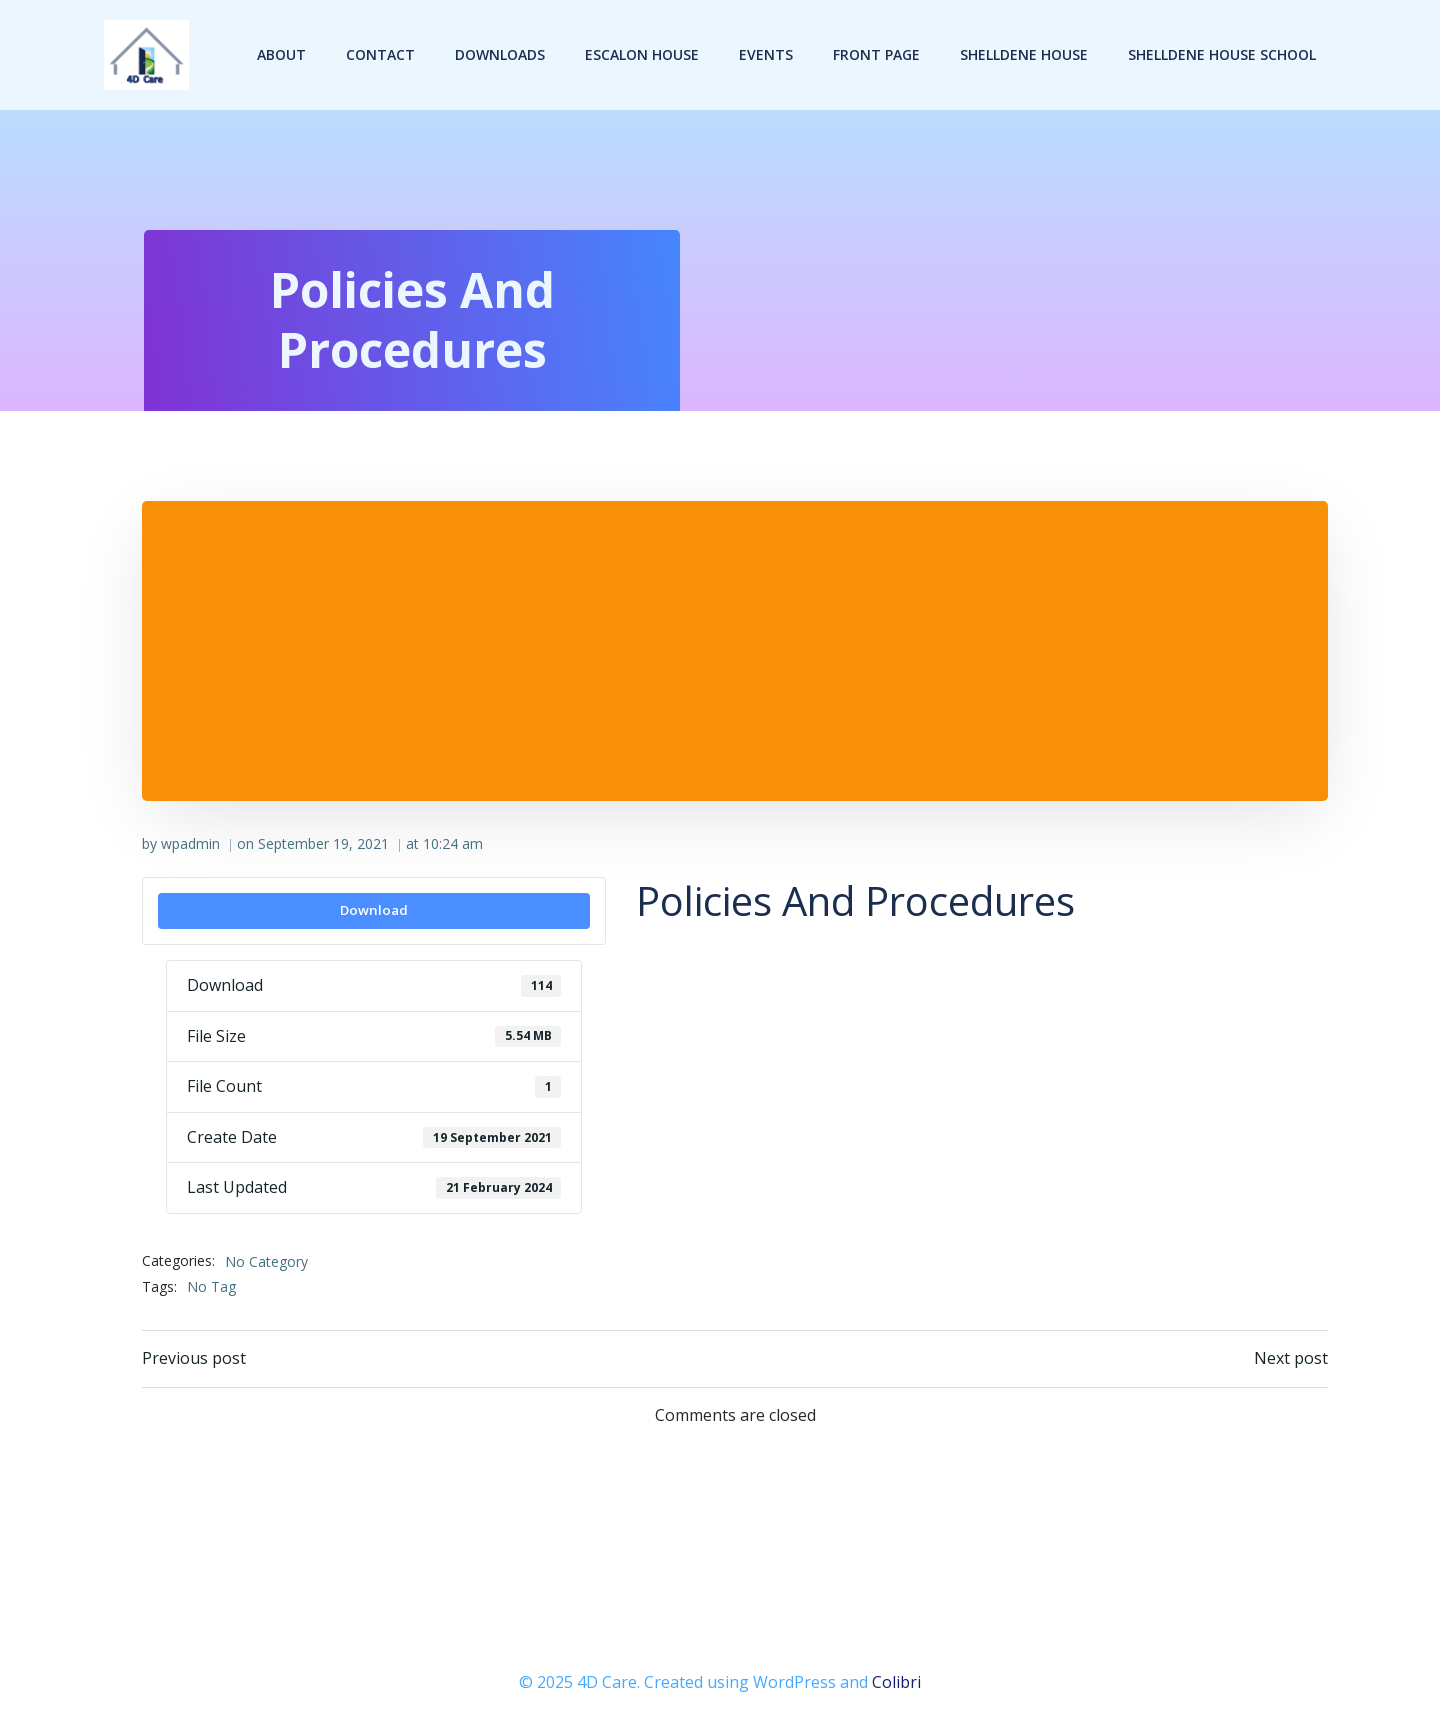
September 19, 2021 (323, 843)
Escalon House (642, 54)
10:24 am (453, 843)
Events (766, 54)
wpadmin (190, 843)
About (281, 54)
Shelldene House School (1222, 54)
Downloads (500, 54)
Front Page (876, 54)
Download (374, 910)
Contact (380, 54)
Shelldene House (1024, 54)
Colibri (896, 1682)
